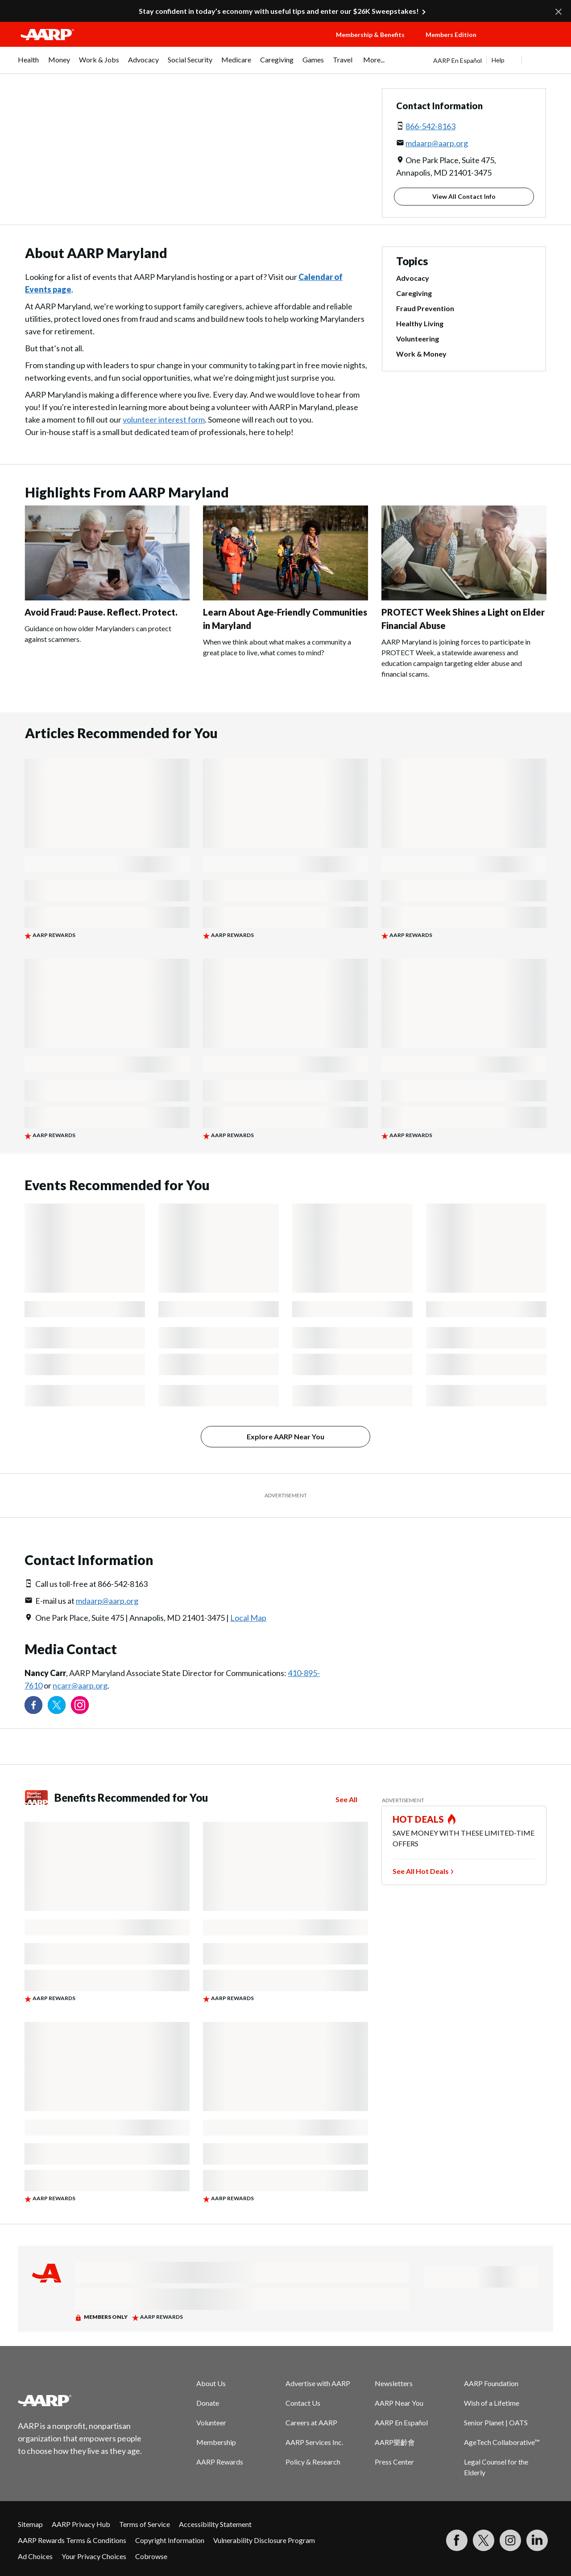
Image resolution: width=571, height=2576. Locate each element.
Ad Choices (35, 2556)
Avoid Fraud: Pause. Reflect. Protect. (101, 612)
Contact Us (303, 2403)
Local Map (248, 1618)
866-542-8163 (430, 126)
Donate (207, 2403)
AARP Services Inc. (314, 2442)
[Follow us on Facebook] (33, 1705)
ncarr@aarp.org (80, 1685)
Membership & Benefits (370, 34)
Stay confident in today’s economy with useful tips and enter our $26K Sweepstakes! (279, 11)
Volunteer (211, 2422)
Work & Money (421, 353)
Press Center (394, 2461)
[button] (524, 43)
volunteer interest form (164, 419)
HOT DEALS (418, 1819)
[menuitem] (28, 64)
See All (346, 1799)
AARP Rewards (219, 2461)
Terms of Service (144, 2524)
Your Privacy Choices (94, 2556)
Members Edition (451, 34)
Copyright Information (169, 2540)
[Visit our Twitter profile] (57, 1705)
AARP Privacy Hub (81, 2524)
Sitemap (30, 2524)
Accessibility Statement (215, 2524)
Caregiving (414, 293)
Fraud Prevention (425, 308)
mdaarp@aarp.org (436, 143)
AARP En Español (457, 60)
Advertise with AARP (318, 2383)
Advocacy (412, 278)
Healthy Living (419, 323)
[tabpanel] (493, 60)
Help (498, 60)
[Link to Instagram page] (80, 1705)
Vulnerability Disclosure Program (264, 2540)
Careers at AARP (311, 2422)
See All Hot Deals (421, 1871)
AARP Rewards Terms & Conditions (72, 2540)
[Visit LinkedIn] (537, 2540)
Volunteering (417, 338)
